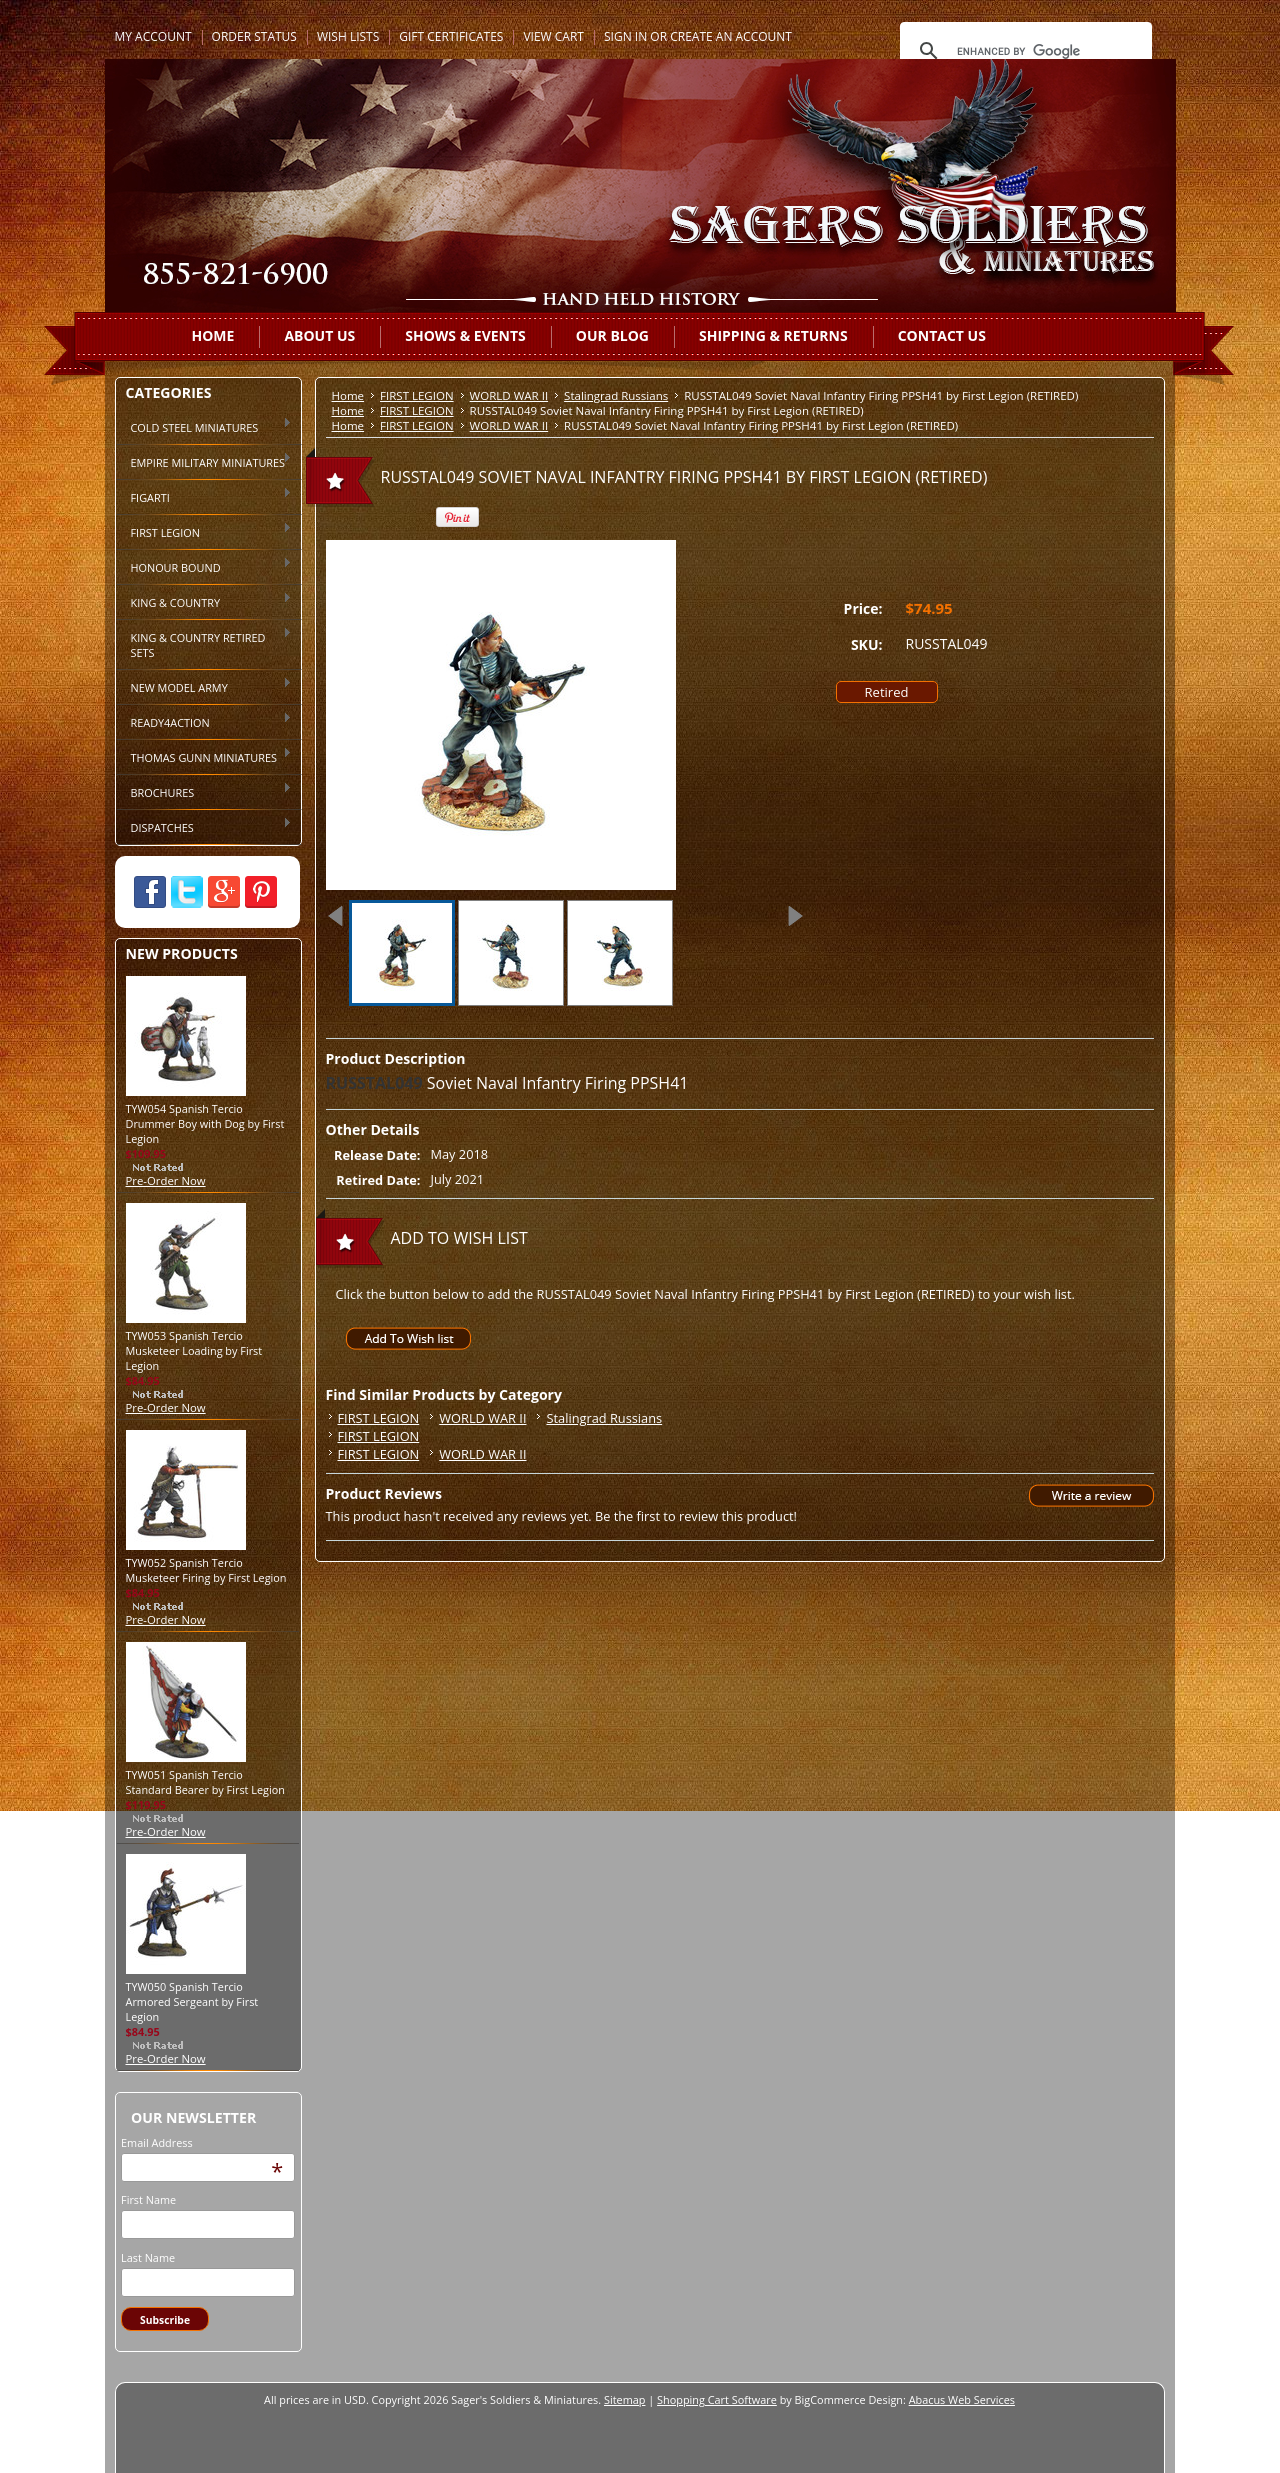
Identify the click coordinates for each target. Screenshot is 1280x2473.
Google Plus (224, 892)
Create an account (731, 36)
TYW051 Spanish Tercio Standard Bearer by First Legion (205, 1782)
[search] (1023, 51)
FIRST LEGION (204, 531)
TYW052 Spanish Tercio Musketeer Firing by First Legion (206, 1570)
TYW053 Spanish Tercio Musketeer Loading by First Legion (194, 1350)
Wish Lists (348, 36)
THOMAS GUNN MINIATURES (204, 756)
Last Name (148, 2257)
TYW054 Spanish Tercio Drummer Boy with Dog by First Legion (205, 1123)
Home (348, 395)
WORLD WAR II (509, 395)
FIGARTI (204, 496)
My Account (153, 36)
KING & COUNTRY (204, 601)
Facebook (150, 892)
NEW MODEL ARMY (204, 686)
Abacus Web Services (962, 2399)
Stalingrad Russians (616, 395)
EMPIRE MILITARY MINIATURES (204, 461)
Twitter (187, 892)
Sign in (625, 36)
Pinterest (261, 892)
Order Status (254, 36)
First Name (148, 2199)
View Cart (553, 36)
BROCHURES (204, 791)
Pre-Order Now (166, 1180)
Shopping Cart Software (717, 2399)
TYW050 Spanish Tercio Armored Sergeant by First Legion (192, 2001)
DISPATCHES (204, 826)
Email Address (157, 2142)
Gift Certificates (451, 36)
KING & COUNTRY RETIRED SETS (204, 643)
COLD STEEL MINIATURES (204, 426)
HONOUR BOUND (204, 566)
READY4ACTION (204, 721)
